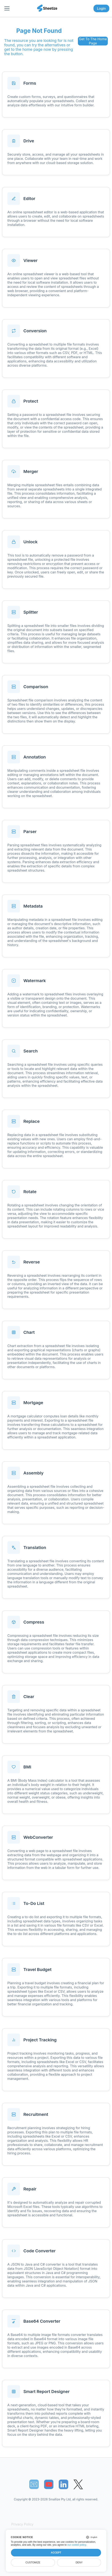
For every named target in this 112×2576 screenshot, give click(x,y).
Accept (56, 2552)
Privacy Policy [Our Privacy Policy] (22, 2524)
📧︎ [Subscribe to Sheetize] (34, 2484)
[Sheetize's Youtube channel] (48, 2484)
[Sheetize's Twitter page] (78, 2484)
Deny (79, 2562)
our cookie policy (76, 2544)
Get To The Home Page (93, 41)
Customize (32, 2562)
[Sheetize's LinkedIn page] (63, 2484)
